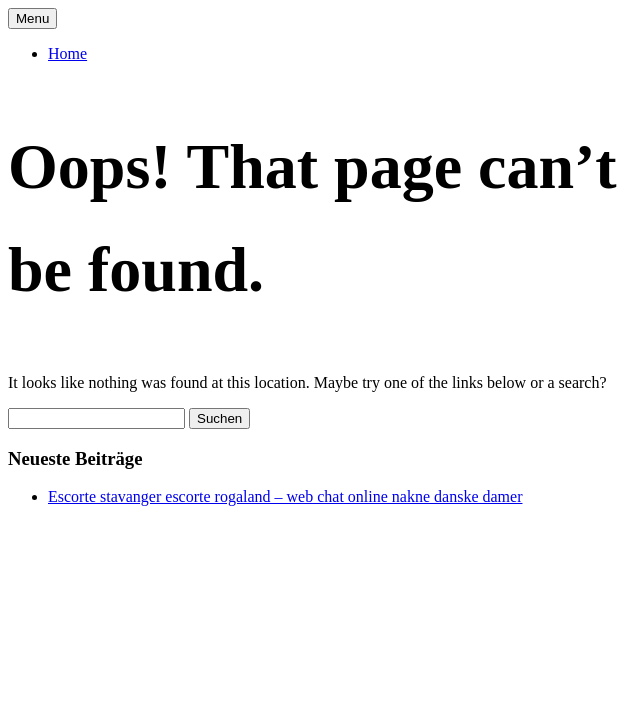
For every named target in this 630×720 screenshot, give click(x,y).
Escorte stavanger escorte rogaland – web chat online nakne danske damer (285, 496)
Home (67, 53)
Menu (32, 18)
